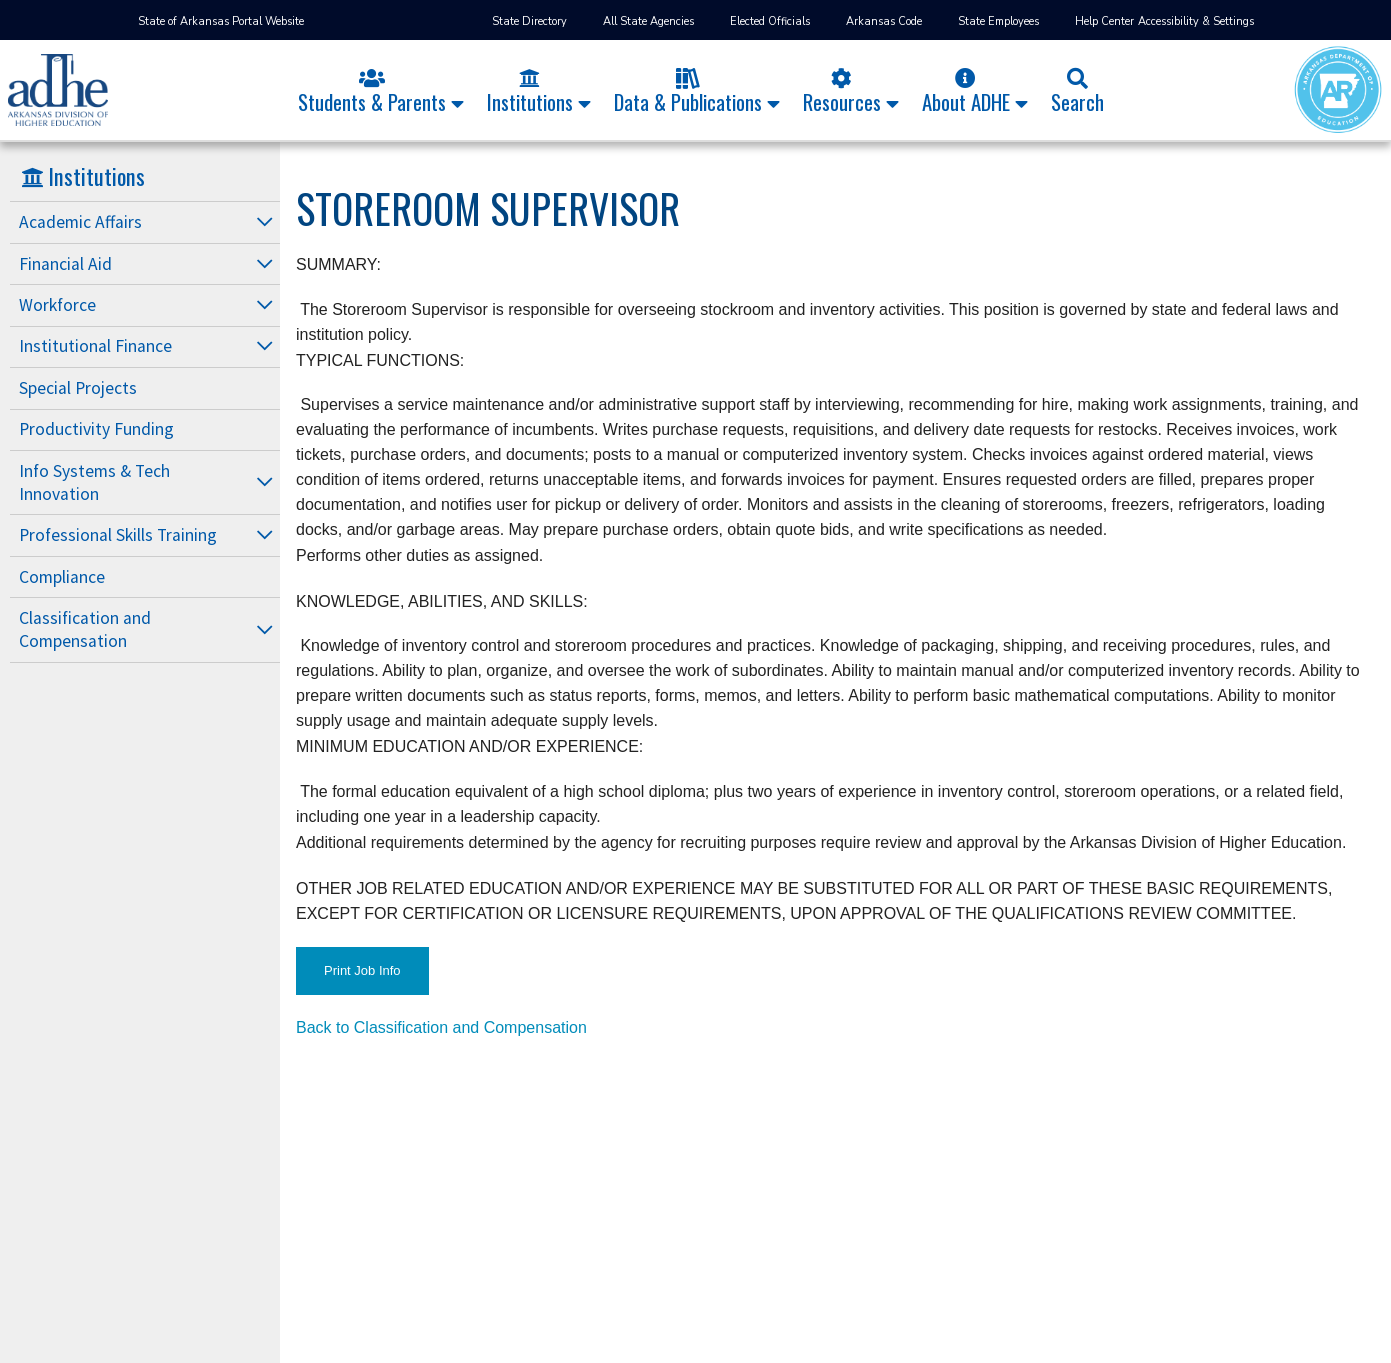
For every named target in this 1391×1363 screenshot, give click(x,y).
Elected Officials (770, 21)
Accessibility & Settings (1196, 21)
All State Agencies (648, 21)
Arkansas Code (884, 21)
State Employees (998, 21)
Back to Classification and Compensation (441, 1027)
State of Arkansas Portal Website (221, 21)
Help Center (1104, 21)
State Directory (529, 21)
